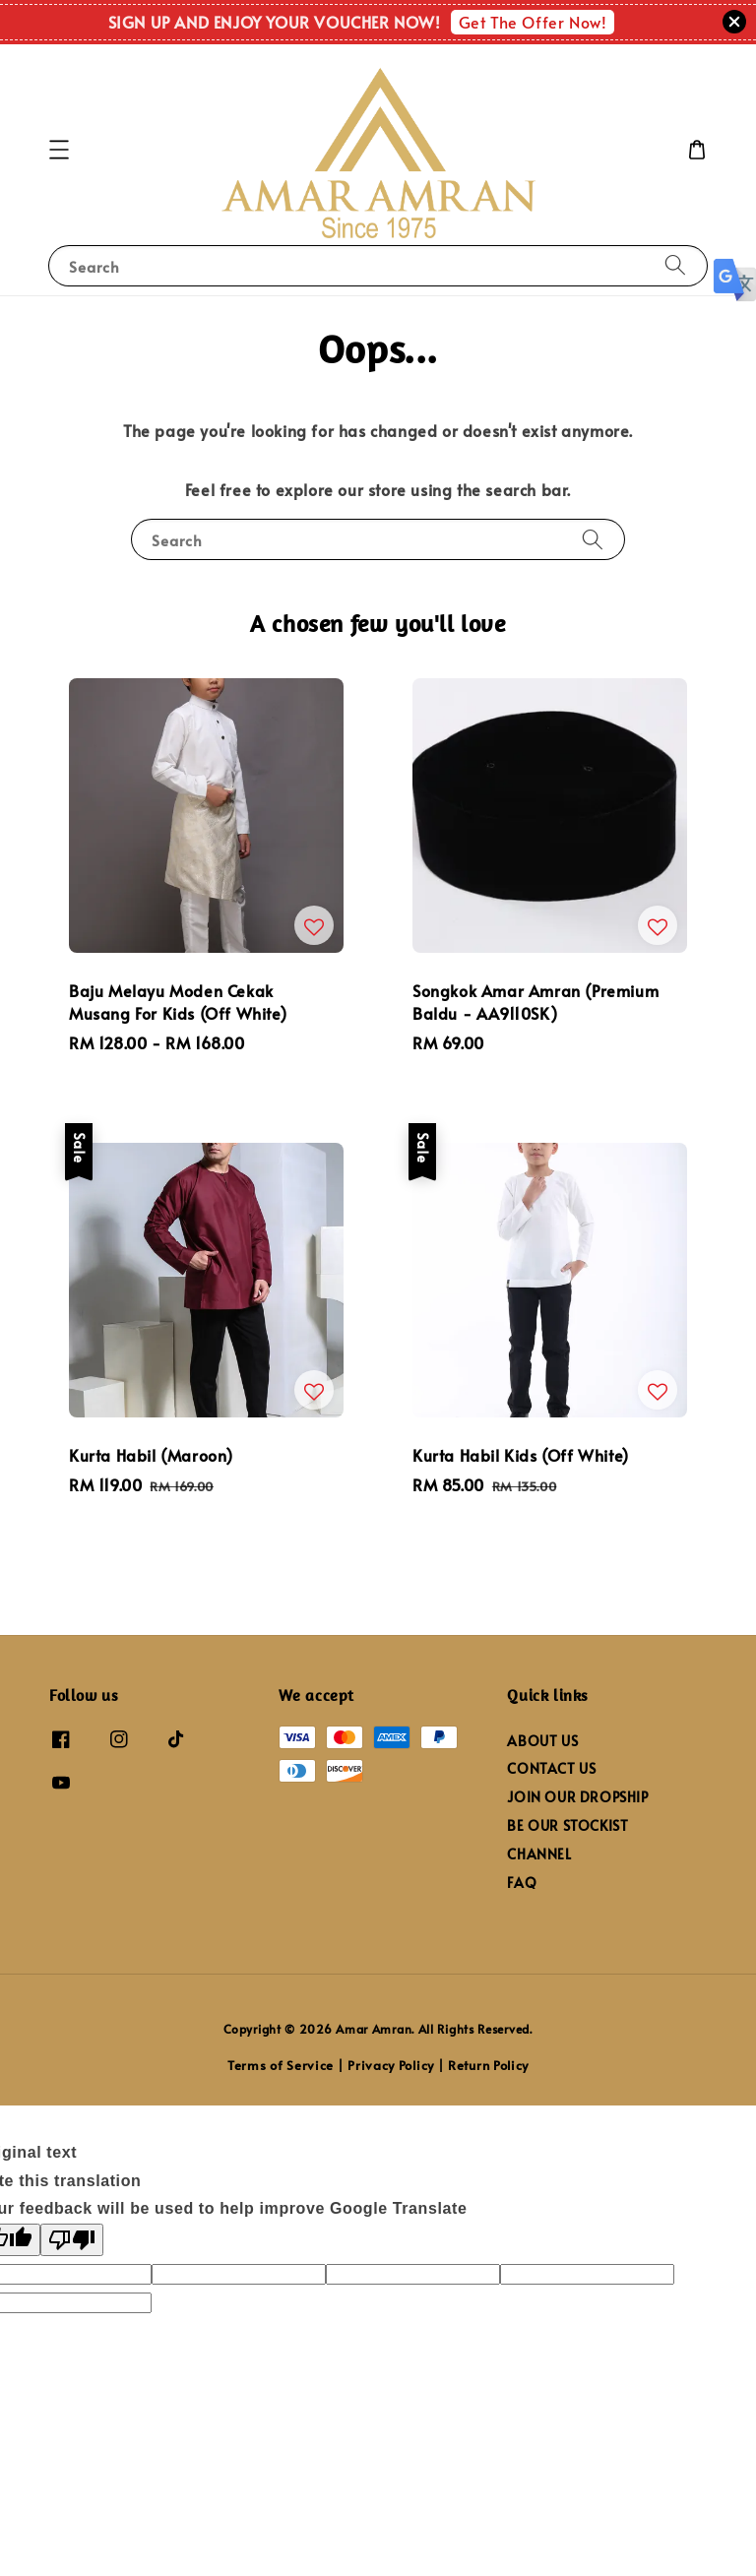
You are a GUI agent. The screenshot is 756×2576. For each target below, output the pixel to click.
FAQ (521, 1882)
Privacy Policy (390, 2065)
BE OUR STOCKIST (567, 1825)
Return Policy (488, 2065)
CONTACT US (551, 1768)
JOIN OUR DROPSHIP (577, 1797)
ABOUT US (542, 1741)
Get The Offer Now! (533, 21)
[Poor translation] (71, 2240)
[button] (59, 149)
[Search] (675, 265)
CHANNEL (539, 1854)
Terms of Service (280, 2065)
